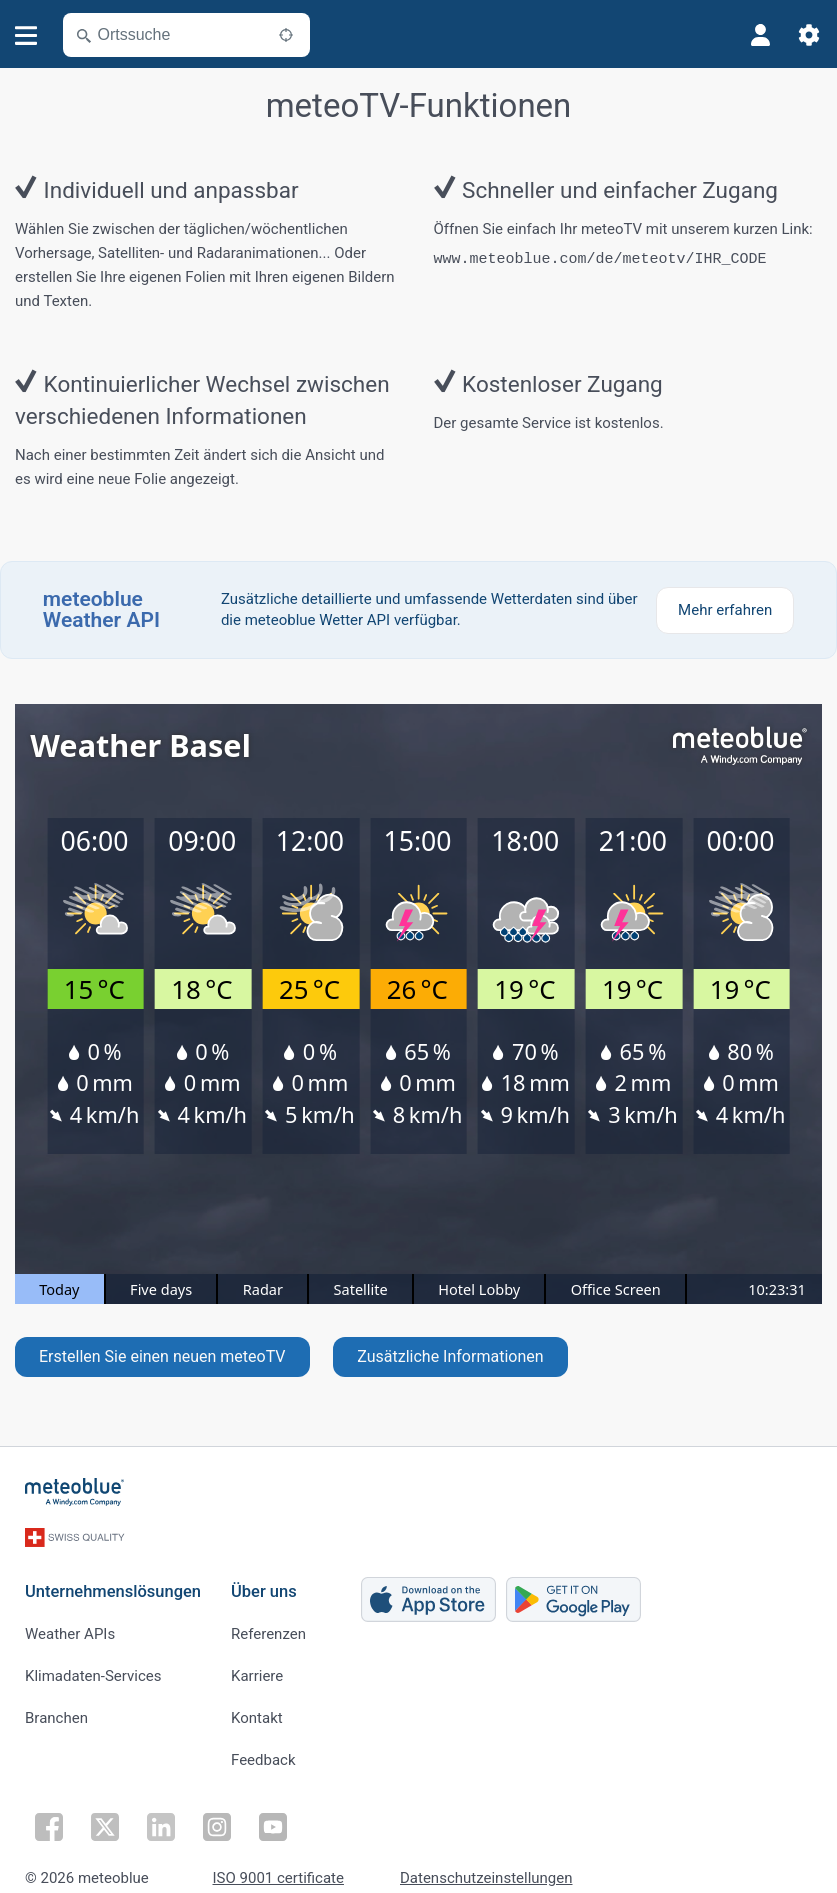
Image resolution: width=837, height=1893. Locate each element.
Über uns (264, 1585)
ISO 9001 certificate (278, 1872)
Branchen (56, 1712)
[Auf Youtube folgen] (273, 1821)
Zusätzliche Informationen (450, 1356)
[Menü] (26, 35)
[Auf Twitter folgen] (105, 1821)
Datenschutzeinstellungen (486, 1872)
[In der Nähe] (286, 35)
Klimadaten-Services (93, 1670)
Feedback (263, 1754)
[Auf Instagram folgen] (217, 1821)
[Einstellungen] (809, 35)
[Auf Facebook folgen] (49, 1821)
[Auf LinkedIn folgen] (161, 1821)
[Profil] (761, 35)
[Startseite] (75, 1492)
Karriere (257, 1670)
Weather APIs (70, 1628)
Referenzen (268, 1628)
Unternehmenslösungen (113, 1585)
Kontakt (257, 1712)
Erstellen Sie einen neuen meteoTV (162, 1356)
